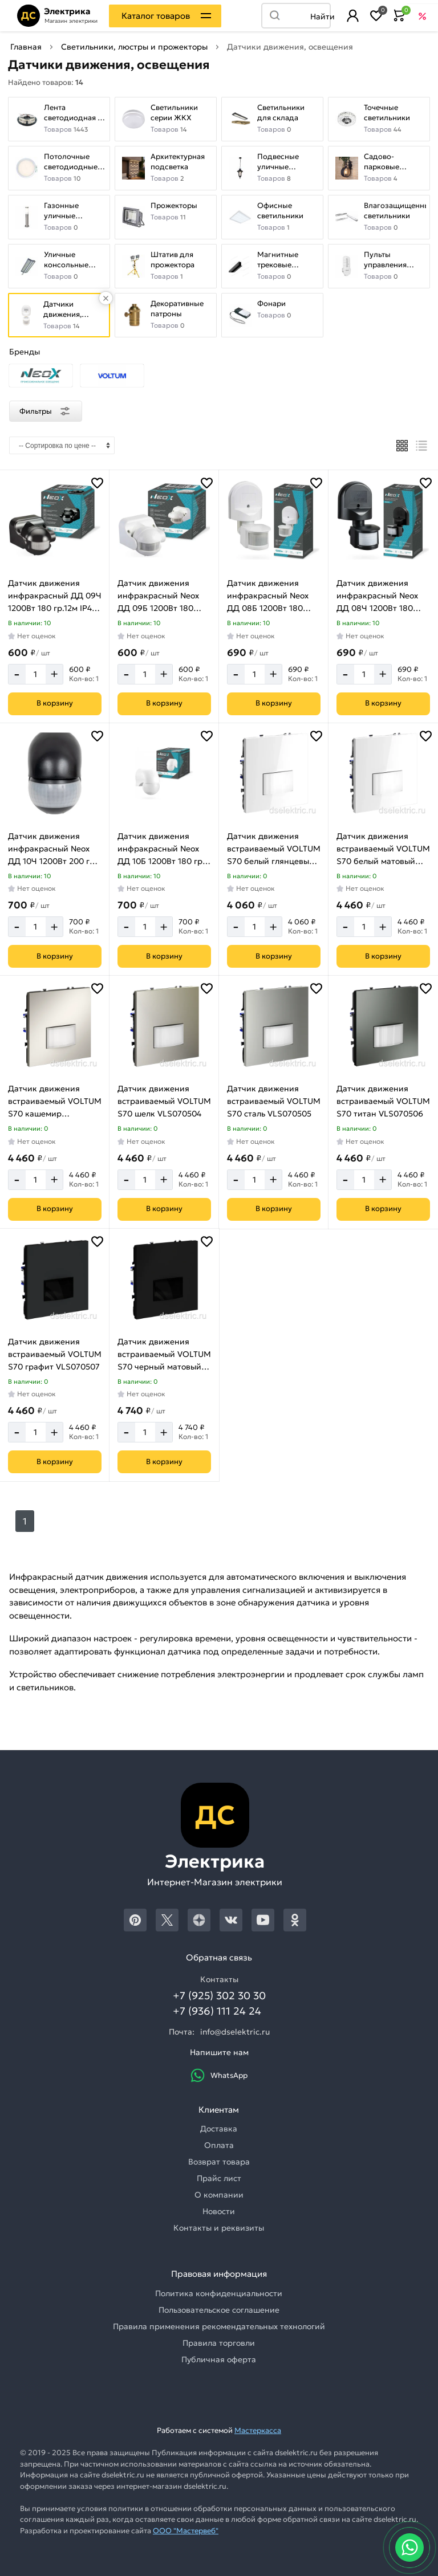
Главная (26, 47)
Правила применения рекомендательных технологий (219, 2326)
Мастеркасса (257, 2430)
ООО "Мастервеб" (185, 2531)
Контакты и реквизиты (218, 2228)
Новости (218, 2211)
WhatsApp (219, 2075)
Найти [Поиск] (320, 16)
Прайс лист (219, 2178)
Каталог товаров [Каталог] (155, 15)
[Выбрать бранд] (40, 375)
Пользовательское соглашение (219, 2310)
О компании (219, 2195)
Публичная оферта (218, 2359)
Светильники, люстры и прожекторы (134, 47)
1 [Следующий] (25, 1521)
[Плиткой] (402, 445)
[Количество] (36, 674)
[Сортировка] (62, 445)
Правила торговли (218, 2343)
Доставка (218, 2128)
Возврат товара (219, 2162)
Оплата (219, 2145)
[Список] (422, 445)
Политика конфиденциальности (218, 2293)
